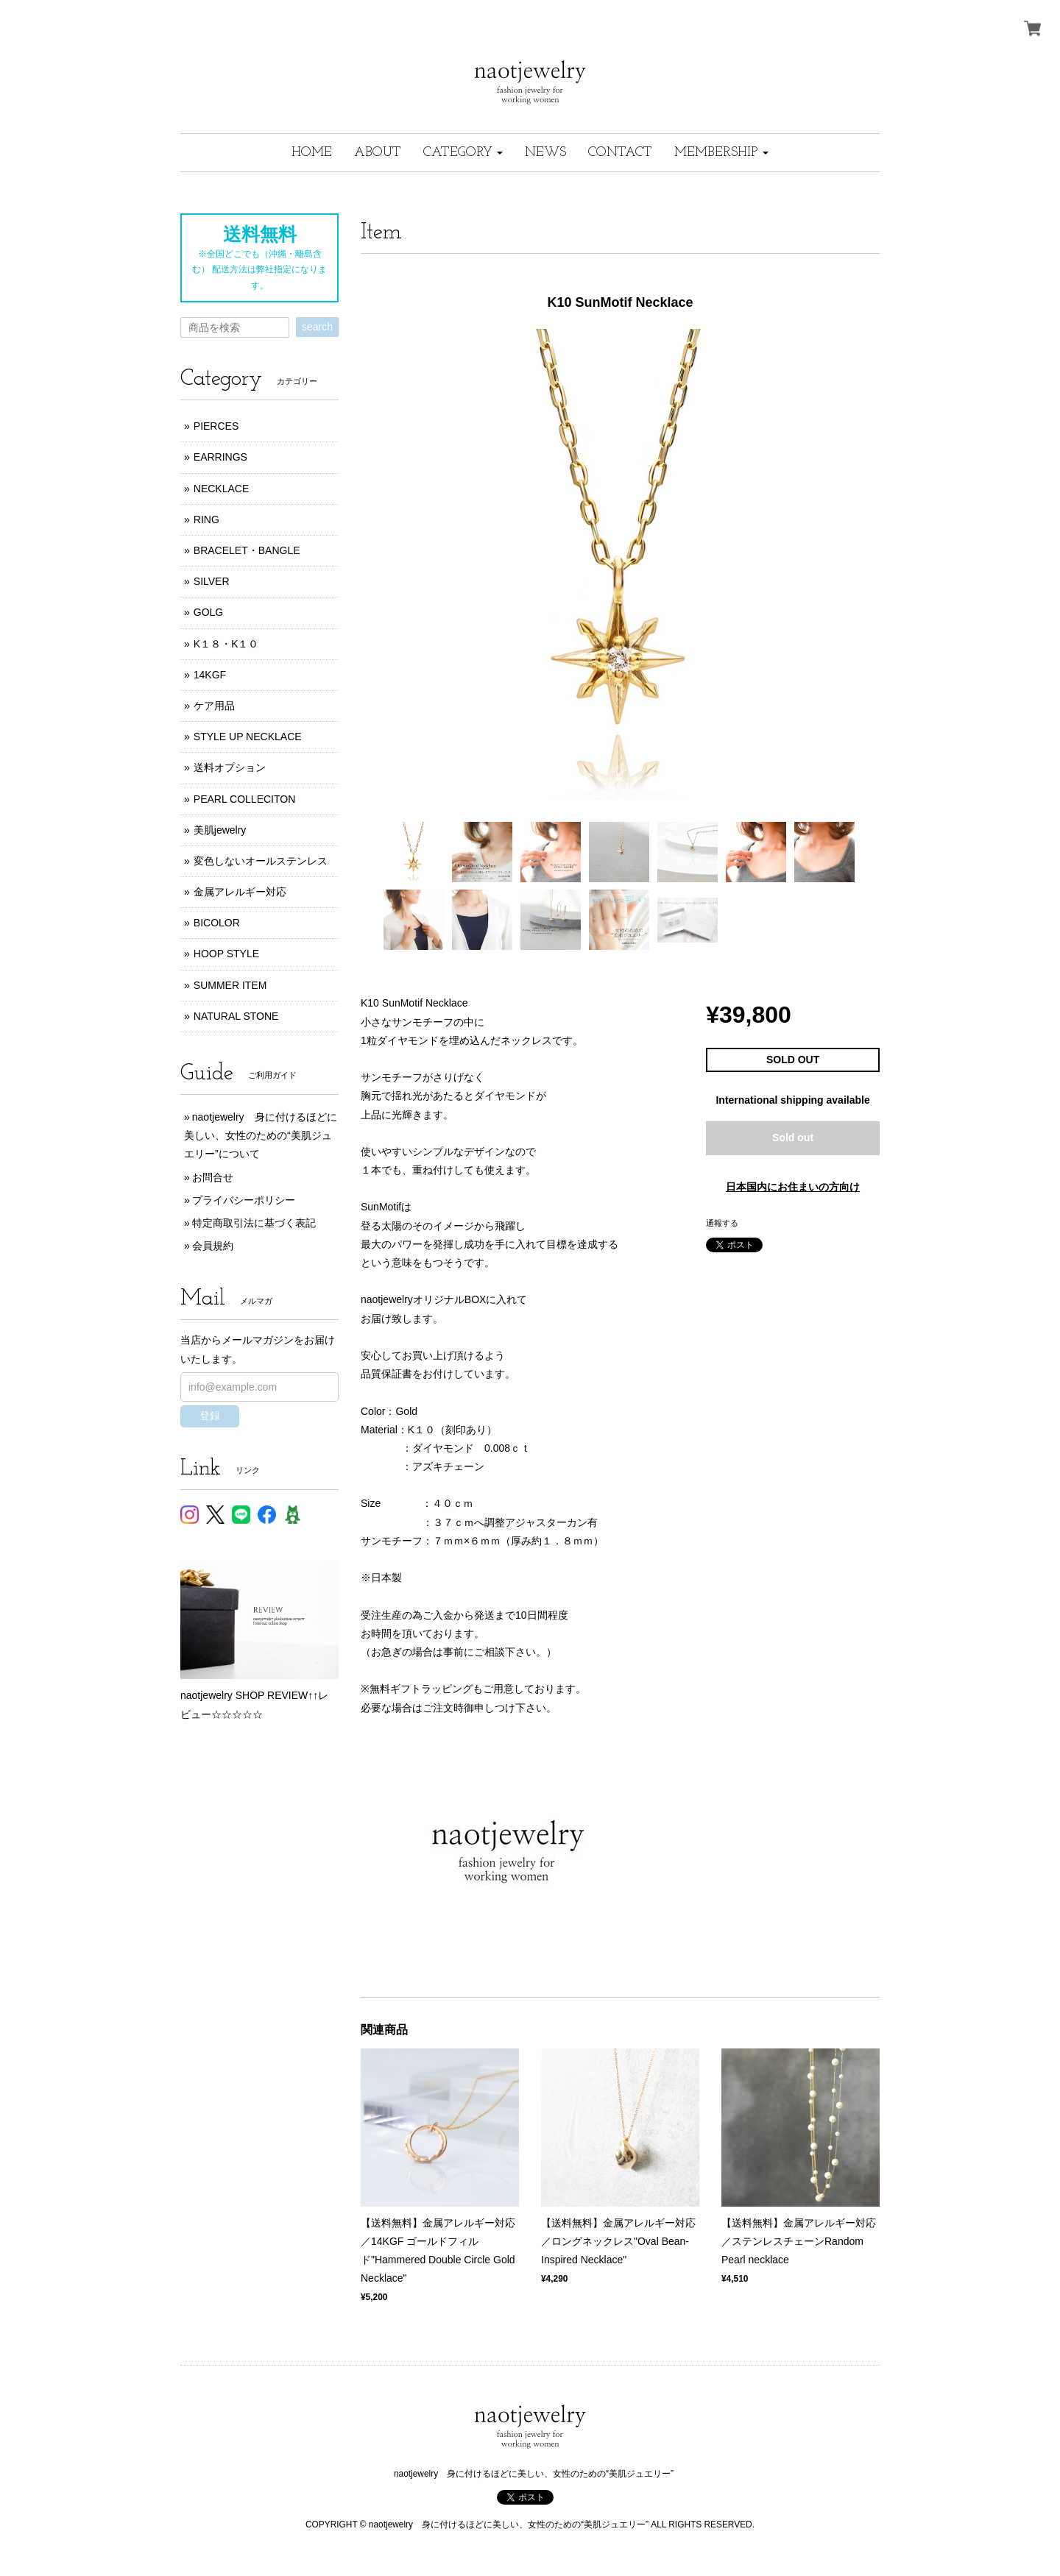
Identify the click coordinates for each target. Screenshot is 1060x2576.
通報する (722, 1222)
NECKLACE (221, 488)
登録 (209, 1416)
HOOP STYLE (226, 953)
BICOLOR (217, 923)
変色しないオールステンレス (261, 861)
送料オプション (230, 767)
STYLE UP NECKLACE (248, 736)
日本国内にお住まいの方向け (793, 1187)
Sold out (792, 1137)
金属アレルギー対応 (240, 892)
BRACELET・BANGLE (247, 550)
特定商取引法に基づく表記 (254, 1223)
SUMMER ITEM (230, 985)
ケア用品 (214, 706)
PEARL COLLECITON (245, 799)
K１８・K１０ (226, 644)
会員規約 (212, 1246)
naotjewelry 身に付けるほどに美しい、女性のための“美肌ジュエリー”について (260, 1135)
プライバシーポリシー (243, 1200)
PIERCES (216, 426)
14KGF (210, 675)
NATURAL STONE (236, 1016)
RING (206, 519)
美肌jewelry (220, 830)
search (317, 327)
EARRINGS (220, 457)
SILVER (212, 581)
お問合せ (212, 1177)
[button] (463, 152)
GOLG (208, 612)
